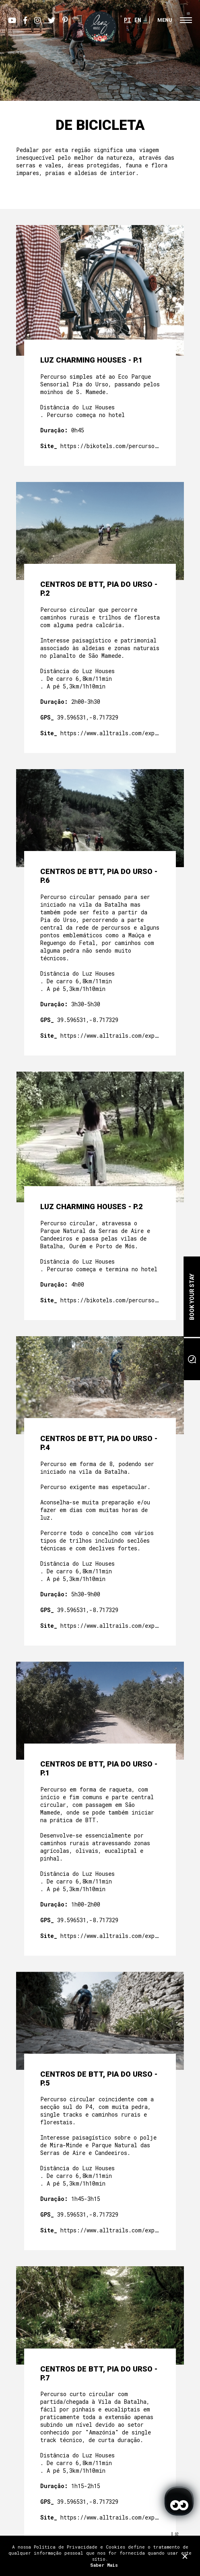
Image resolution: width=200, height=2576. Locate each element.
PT (127, 20)
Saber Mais (104, 2565)
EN (137, 20)
